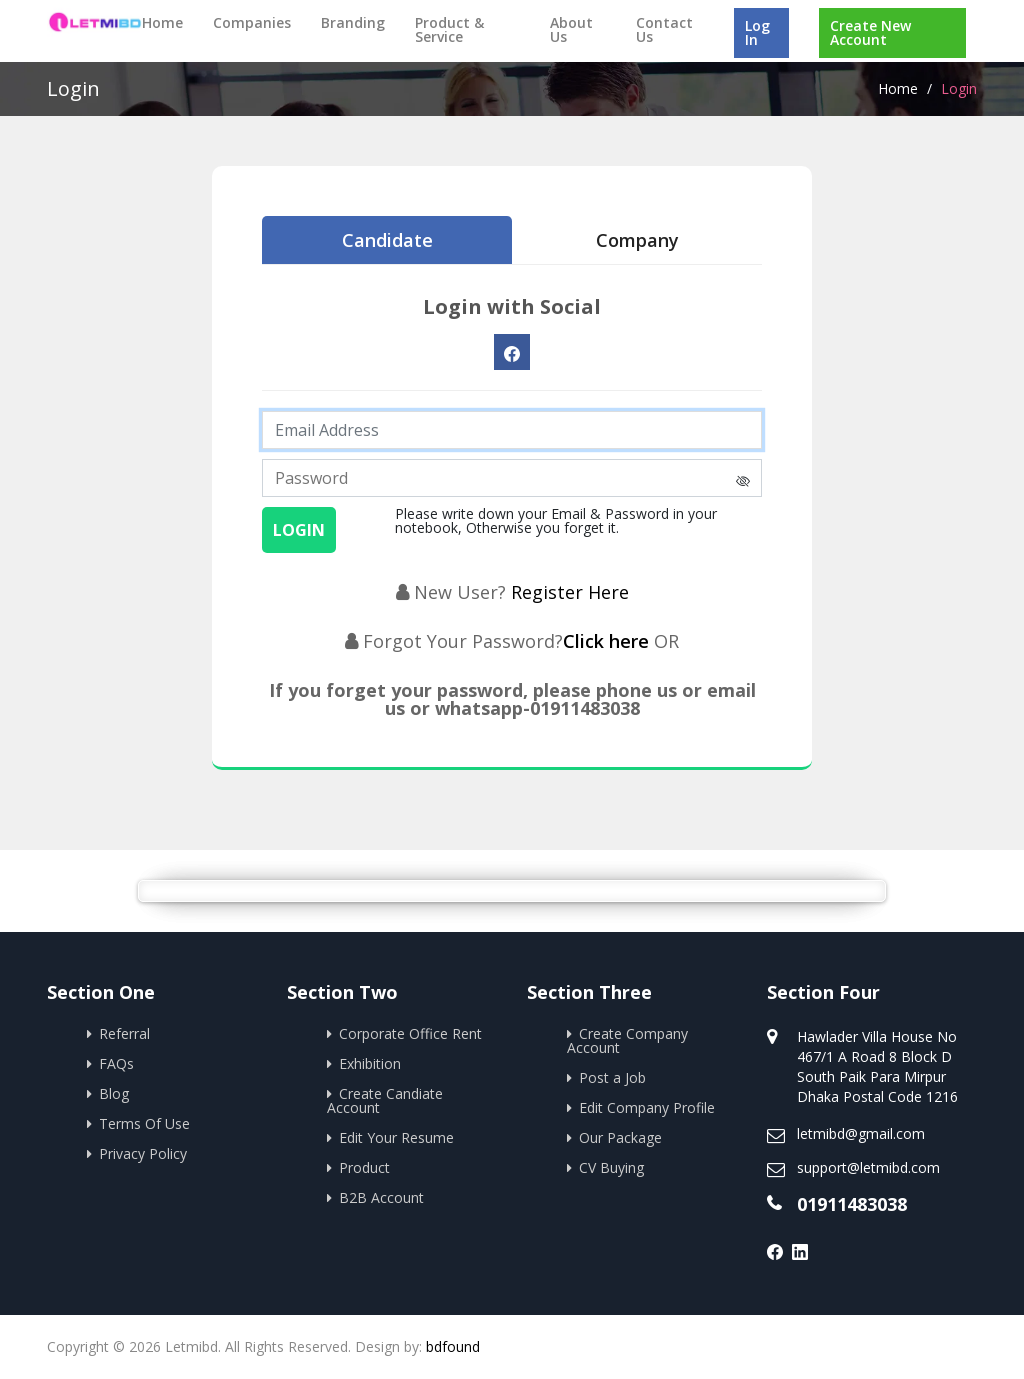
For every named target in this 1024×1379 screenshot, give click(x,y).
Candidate (387, 240)
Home (162, 22)
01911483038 (852, 1204)
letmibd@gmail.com (861, 1133)
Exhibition (370, 1063)
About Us (571, 29)
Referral (124, 1033)
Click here (608, 641)
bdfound (453, 1346)
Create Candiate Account (385, 1100)
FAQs (116, 1063)
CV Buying (611, 1167)
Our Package (620, 1137)
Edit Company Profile (647, 1107)
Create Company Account (627, 1040)
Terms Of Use (144, 1123)
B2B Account (381, 1197)
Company (637, 240)
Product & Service (449, 29)
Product (364, 1167)
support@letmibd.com (868, 1167)
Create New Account (870, 32)
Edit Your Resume (396, 1137)
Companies (252, 22)
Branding (353, 22)
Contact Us (664, 29)
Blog (114, 1093)
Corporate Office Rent (410, 1033)
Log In (757, 32)
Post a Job (612, 1077)
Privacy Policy (143, 1153)
